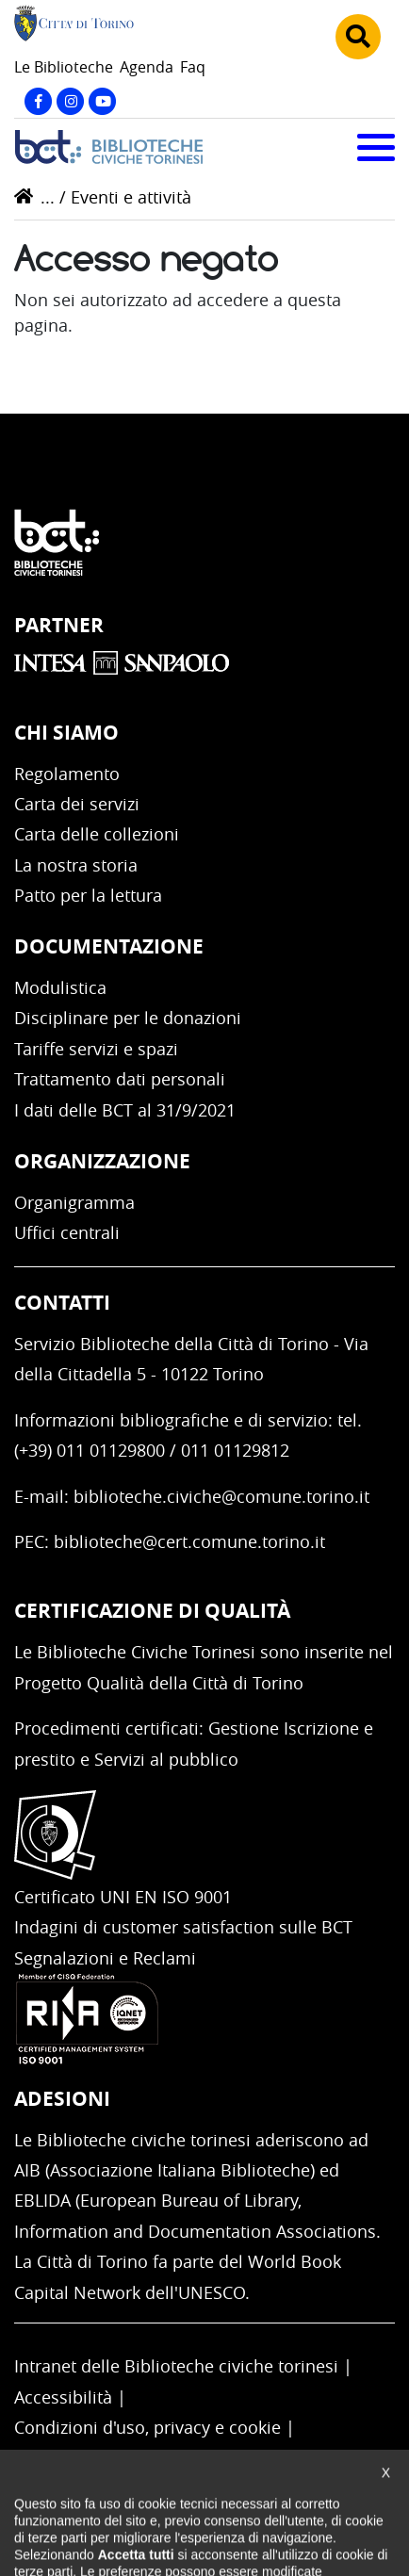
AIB (27, 2170)
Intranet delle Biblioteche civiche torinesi (176, 2366)
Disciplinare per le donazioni (127, 1017)
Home (23, 196)
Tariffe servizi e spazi (96, 1048)
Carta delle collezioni (96, 834)
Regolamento (67, 773)
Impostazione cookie (96, 2457)
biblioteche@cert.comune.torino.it (189, 1541)
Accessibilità (63, 2397)
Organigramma (74, 1202)
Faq (192, 67)
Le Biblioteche (63, 67)
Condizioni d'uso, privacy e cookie (147, 2427)
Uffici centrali (67, 1232)
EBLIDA (42, 2200)
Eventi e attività (131, 197)
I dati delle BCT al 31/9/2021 (125, 1110)
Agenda (146, 67)
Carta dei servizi (76, 803)
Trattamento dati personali (119, 1079)
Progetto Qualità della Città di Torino (158, 1682)
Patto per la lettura (88, 895)
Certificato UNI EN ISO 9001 (123, 1896)
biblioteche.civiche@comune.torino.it (221, 1496)
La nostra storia (76, 865)
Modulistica (60, 987)
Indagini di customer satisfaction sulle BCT (183, 1927)
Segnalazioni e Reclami (105, 1958)
